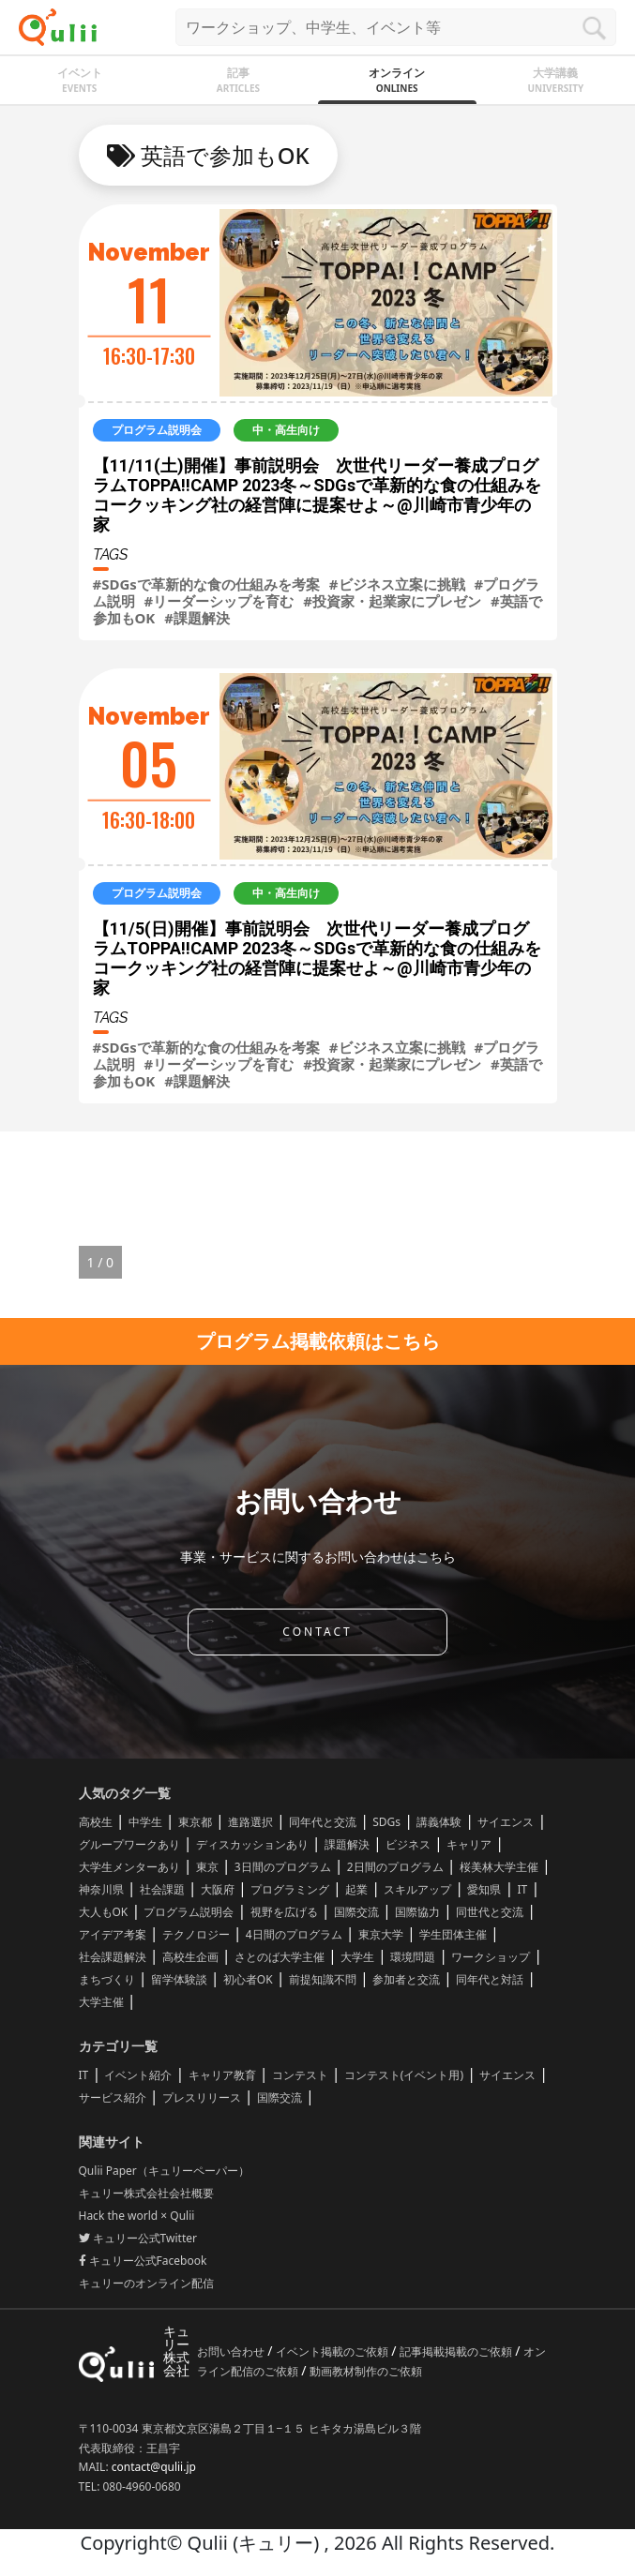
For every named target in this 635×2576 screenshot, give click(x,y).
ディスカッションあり (252, 1844)
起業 (356, 1889)
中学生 (145, 1822)
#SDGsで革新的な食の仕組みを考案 (206, 584)
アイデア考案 (112, 1934)
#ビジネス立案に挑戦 (397, 584)
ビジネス (408, 1844)
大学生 (357, 1957)
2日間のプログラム (395, 1867)
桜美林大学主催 (499, 1867)
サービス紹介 (112, 2097)
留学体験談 (179, 1979)
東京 (207, 1867)
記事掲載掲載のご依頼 (457, 2351)
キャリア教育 (222, 2075)
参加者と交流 (406, 1979)
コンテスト (300, 2075)
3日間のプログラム (282, 1867)
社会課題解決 (112, 1957)
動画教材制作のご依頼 (366, 2371)
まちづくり (107, 1979)
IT (522, 1889)
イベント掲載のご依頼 (333, 2351)
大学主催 (101, 2002)
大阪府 (217, 1889)
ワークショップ (490, 1957)
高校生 (96, 1822)
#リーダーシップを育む (219, 601)
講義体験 (438, 1822)
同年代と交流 (322, 1822)
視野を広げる (284, 1912)
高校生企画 (190, 1957)
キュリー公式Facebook (143, 2261)
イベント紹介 (138, 2075)
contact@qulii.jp (154, 2467)
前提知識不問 (322, 1979)
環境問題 (412, 1957)
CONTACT (317, 1632)
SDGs (386, 1822)
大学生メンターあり (129, 1867)
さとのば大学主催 (279, 1957)
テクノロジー (196, 1934)
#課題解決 (197, 617)
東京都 (195, 1822)
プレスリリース (201, 2097)
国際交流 (356, 1912)
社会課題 (162, 1889)
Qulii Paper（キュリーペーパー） (164, 2171)
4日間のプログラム (294, 1934)
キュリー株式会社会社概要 (146, 2193)
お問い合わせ (232, 2351)
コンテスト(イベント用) (403, 2075)
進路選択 (250, 1822)
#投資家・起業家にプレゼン (392, 601)
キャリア (468, 1844)
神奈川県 (101, 1889)
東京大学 (380, 1934)
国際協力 (417, 1912)
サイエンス (505, 1822)
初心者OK (248, 1979)
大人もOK (104, 1912)
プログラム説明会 (189, 1912)
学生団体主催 (453, 1934)
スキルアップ (417, 1889)
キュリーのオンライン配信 (146, 2283)
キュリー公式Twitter (138, 2238)
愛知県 (484, 1889)
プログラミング (289, 1889)
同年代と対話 (489, 1979)
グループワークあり (129, 1844)
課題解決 (347, 1844)
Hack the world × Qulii (137, 2216)
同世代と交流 (489, 1912)
